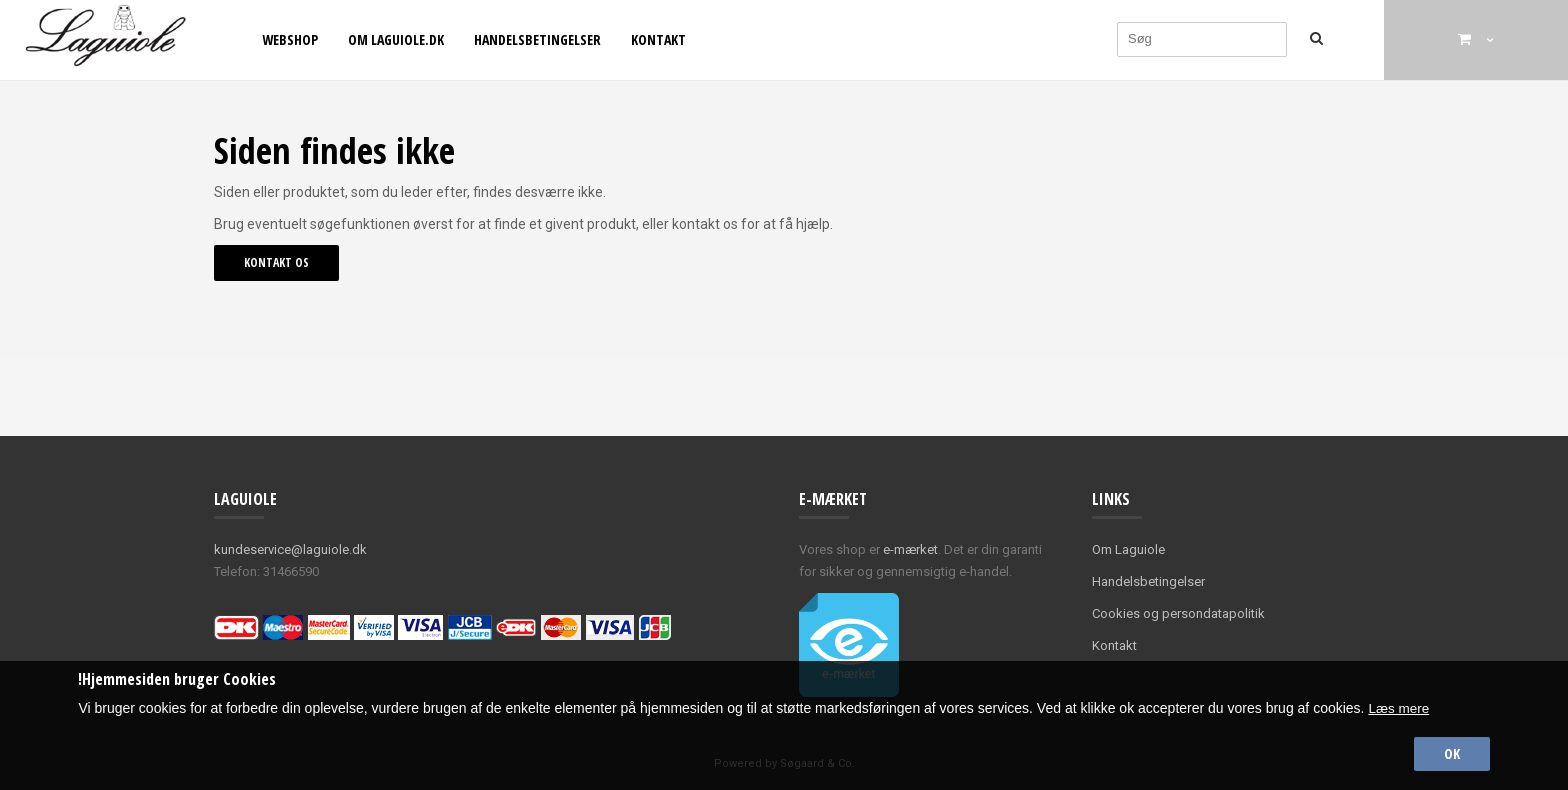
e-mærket (910, 549)
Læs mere (1399, 706)
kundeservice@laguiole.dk (290, 549)
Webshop (290, 39)
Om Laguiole (1128, 549)
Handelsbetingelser (537, 39)
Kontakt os (276, 262)
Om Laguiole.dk (396, 39)
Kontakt (658, 39)
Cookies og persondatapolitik (1178, 613)
